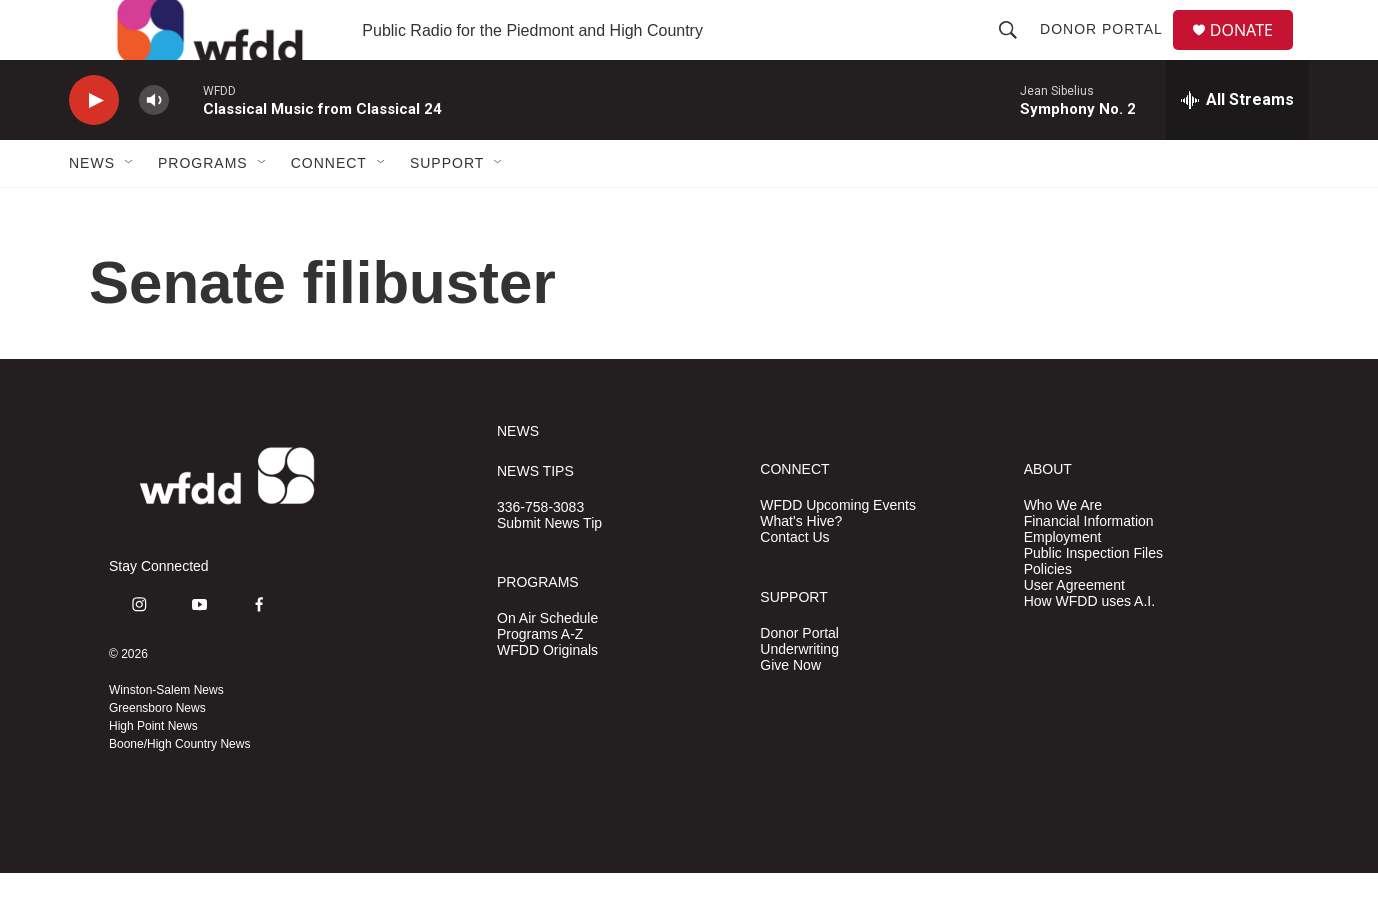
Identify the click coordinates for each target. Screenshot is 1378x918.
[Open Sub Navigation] (130, 208)
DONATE (1253, 52)
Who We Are (1063, 550)
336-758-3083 (540, 552)
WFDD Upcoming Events (838, 550)
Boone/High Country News (179, 789)
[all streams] (1237, 145)
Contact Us (794, 582)
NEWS (518, 476)
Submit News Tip (549, 568)
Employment (1063, 582)
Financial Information (1089, 566)
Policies (1048, 614)
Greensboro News (157, 753)
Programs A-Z (540, 679)
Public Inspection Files (1093, 598)
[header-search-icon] (1016, 52)
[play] (94, 145)
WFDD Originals (547, 695)
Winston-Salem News (166, 735)
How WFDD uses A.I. (1089, 646)
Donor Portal (1109, 52)
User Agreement (1074, 630)
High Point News (153, 771)
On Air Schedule (547, 663)
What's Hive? (801, 566)
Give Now (790, 710)
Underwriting (799, 694)
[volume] (154, 145)
